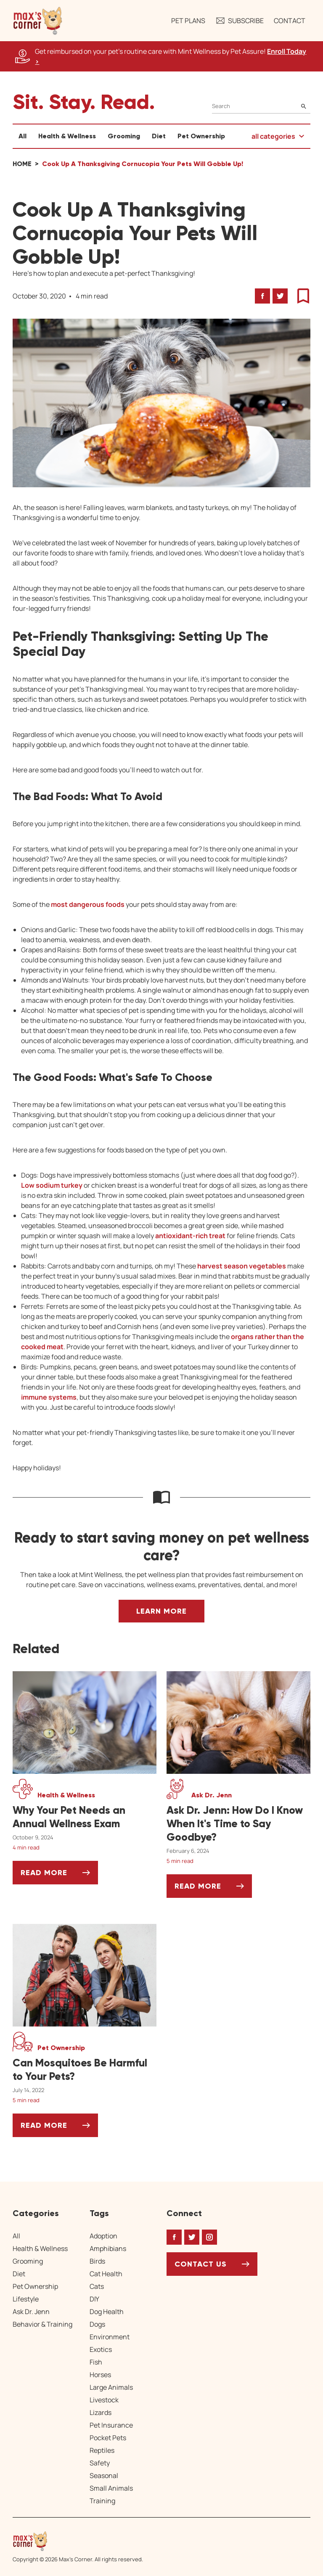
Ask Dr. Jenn (31, 2311)
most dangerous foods (87, 904)
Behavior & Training (42, 2324)
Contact (289, 20)
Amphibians (108, 2248)
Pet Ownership (201, 136)
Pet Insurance (111, 2425)
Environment (110, 2336)
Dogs (97, 2324)
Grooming (124, 136)
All (22, 136)
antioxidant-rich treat (190, 1235)
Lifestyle (26, 2299)
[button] (38, 20)
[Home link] (78, 2541)
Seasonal (104, 2475)
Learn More (161, 1611)
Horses (100, 2374)
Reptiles (102, 2450)
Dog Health (107, 2311)
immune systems (49, 1397)
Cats (97, 2286)
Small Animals (111, 2488)
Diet (159, 136)
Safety (100, 2463)
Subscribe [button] (239, 21)
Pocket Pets (108, 2437)
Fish (96, 2362)
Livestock (104, 2399)
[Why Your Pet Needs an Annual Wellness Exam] (84, 1817)
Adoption (103, 2235)
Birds (97, 2261)
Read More (59, 1876)
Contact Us (201, 2264)
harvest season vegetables (241, 1266)
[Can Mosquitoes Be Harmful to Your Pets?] (84, 2069)
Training (102, 2500)
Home (22, 164)
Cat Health (106, 2273)
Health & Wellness (67, 136)
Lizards (100, 2412)
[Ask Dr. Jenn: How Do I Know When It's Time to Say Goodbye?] (238, 1824)
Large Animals (111, 2387)
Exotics (101, 2349)
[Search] (261, 106)
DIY (94, 2299)
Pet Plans (188, 20)
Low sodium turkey (51, 1185)
